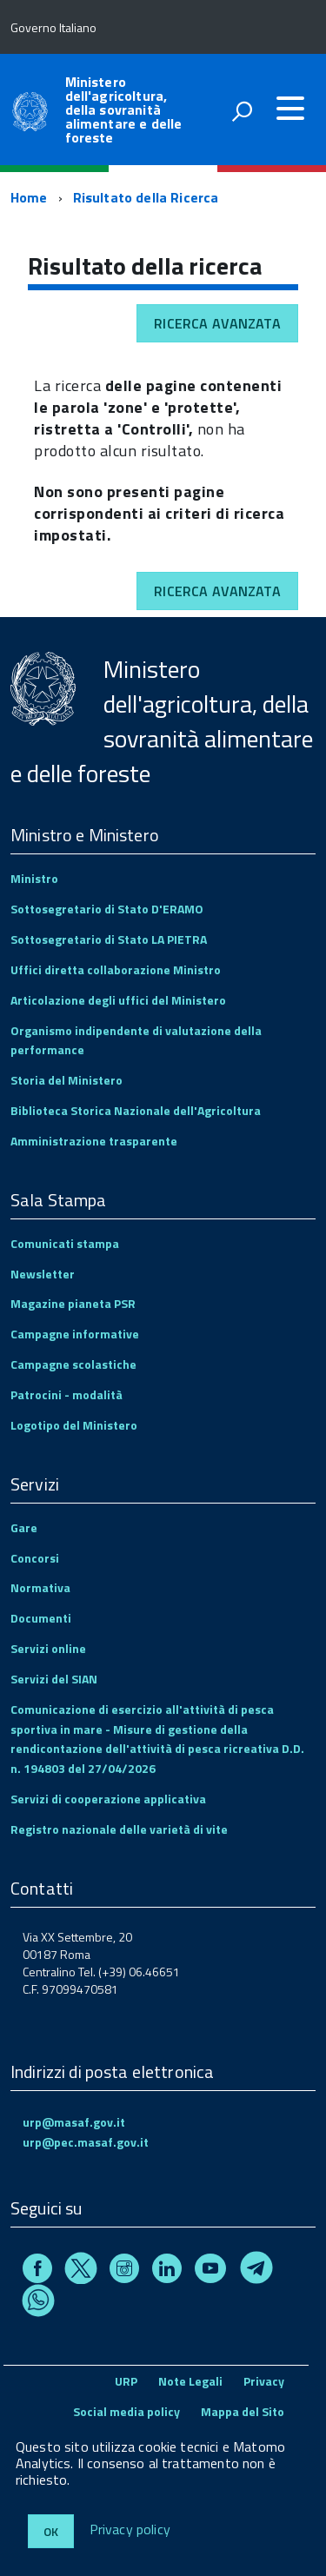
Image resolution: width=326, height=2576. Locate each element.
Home (29, 197)
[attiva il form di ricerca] (241, 111)
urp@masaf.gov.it (74, 2122)
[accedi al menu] (290, 109)
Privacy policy (130, 2530)
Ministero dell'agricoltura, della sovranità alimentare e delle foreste (124, 109)
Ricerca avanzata (217, 323)
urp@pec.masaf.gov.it (86, 2142)
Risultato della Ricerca (146, 197)
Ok (50, 2531)
